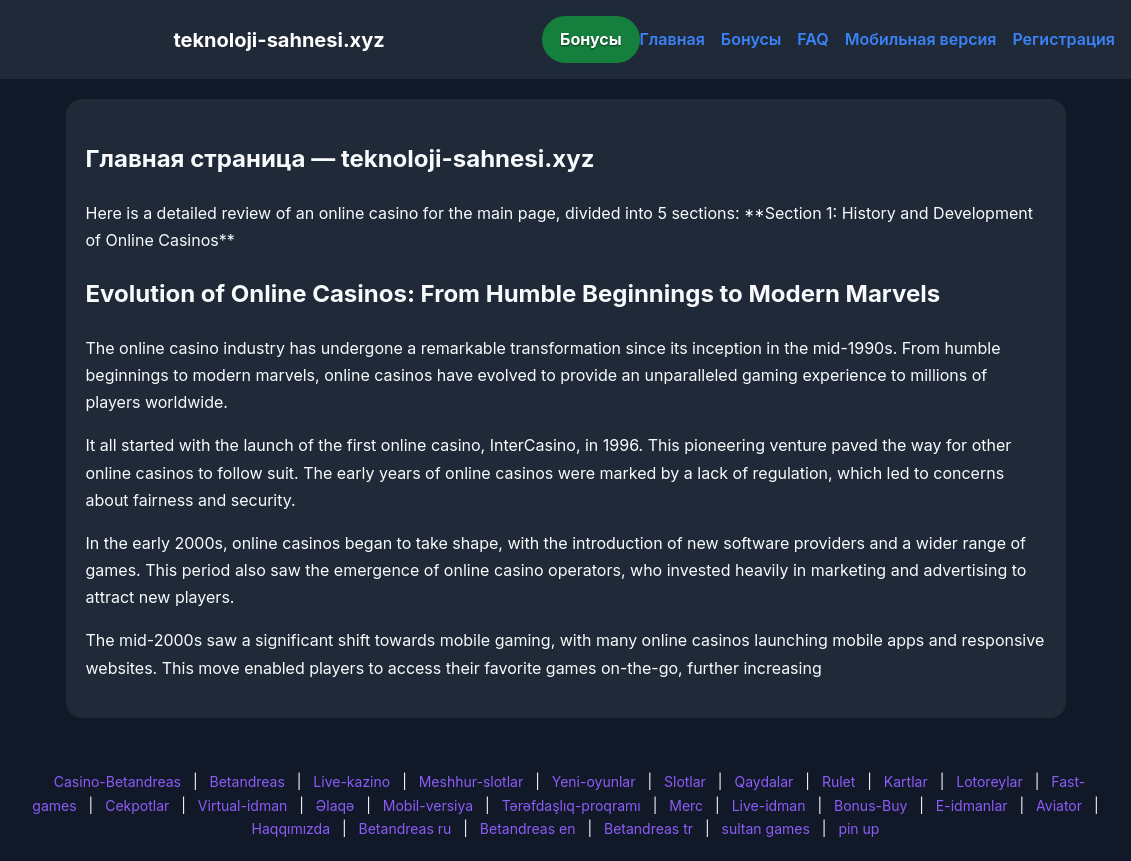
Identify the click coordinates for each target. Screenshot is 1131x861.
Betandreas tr (648, 828)
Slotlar (685, 781)
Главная (672, 39)
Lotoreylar (989, 781)
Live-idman (769, 805)
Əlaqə (335, 805)
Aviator (1059, 805)
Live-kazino (351, 781)
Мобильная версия (921, 39)
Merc (686, 805)
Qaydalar (763, 781)
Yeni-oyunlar (594, 781)
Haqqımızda (291, 828)
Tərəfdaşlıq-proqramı (571, 805)
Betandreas (247, 781)
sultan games (766, 828)
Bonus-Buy (870, 805)
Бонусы (591, 39)
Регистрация (1063, 39)
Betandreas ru (405, 828)
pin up (858, 828)
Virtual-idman (242, 805)
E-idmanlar (972, 805)
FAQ (812, 39)
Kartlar (906, 781)
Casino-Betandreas (117, 781)
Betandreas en (528, 828)
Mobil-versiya (428, 805)
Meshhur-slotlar (471, 781)
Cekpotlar (137, 805)
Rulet (838, 781)
